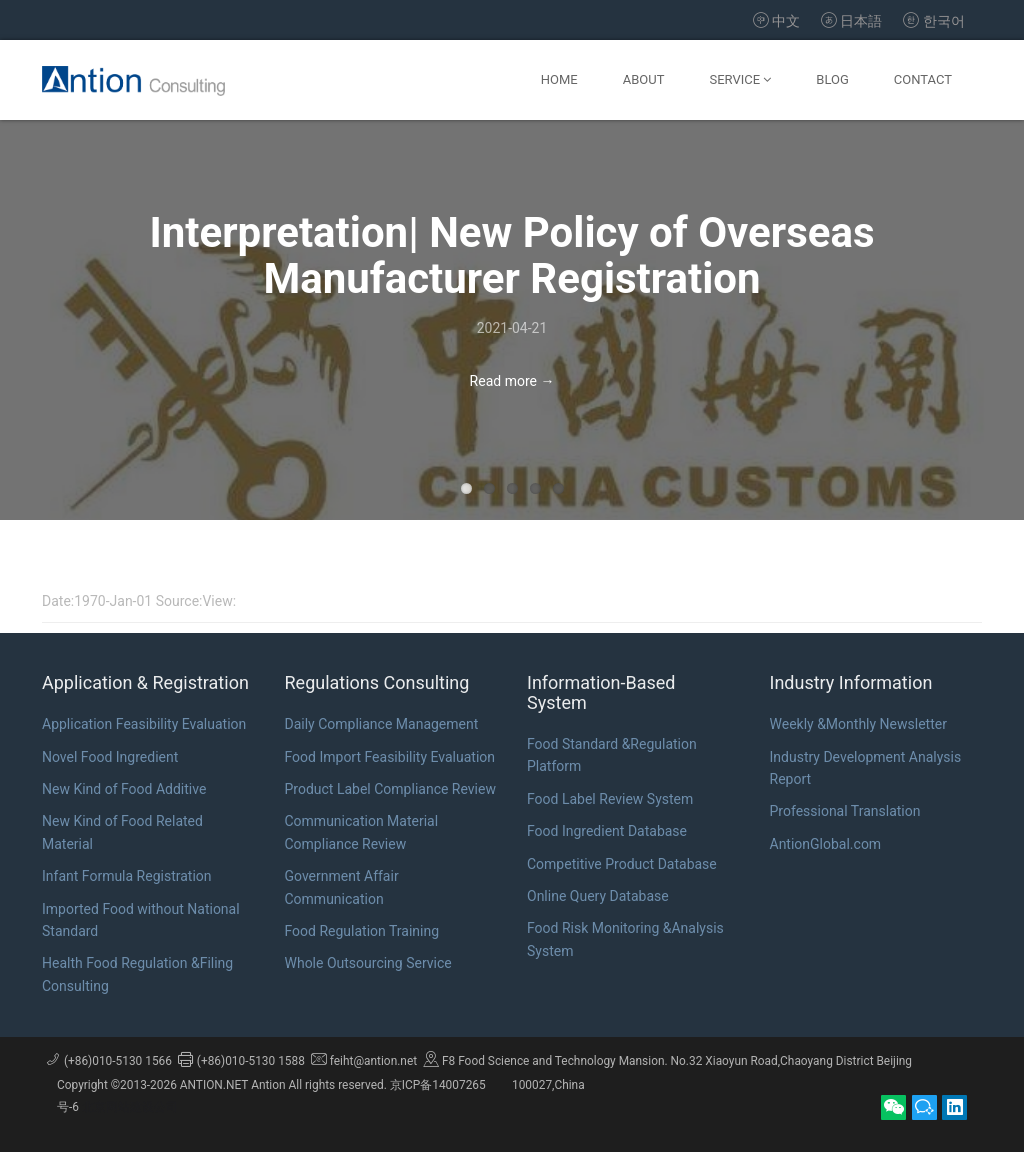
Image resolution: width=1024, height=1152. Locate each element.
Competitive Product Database (622, 864)
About (644, 79)
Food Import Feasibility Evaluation (390, 757)
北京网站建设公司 (130, 1107)
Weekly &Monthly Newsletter (858, 724)
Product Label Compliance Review (390, 789)
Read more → (512, 381)
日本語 (851, 21)
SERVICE (740, 79)
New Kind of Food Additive (124, 789)
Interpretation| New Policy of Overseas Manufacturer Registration (512, 255)
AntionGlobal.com (826, 844)
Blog (832, 79)
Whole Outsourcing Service (368, 963)
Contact (923, 79)
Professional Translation (845, 811)
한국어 (934, 21)
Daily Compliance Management (382, 724)
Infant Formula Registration (127, 876)
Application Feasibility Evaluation (144, 724)
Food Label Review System (610, 799)
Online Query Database (598, 896)
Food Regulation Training (362, 931)
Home (559, 79)
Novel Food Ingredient (110, 757)
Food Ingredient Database (607, 831)
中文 (778, 21)
